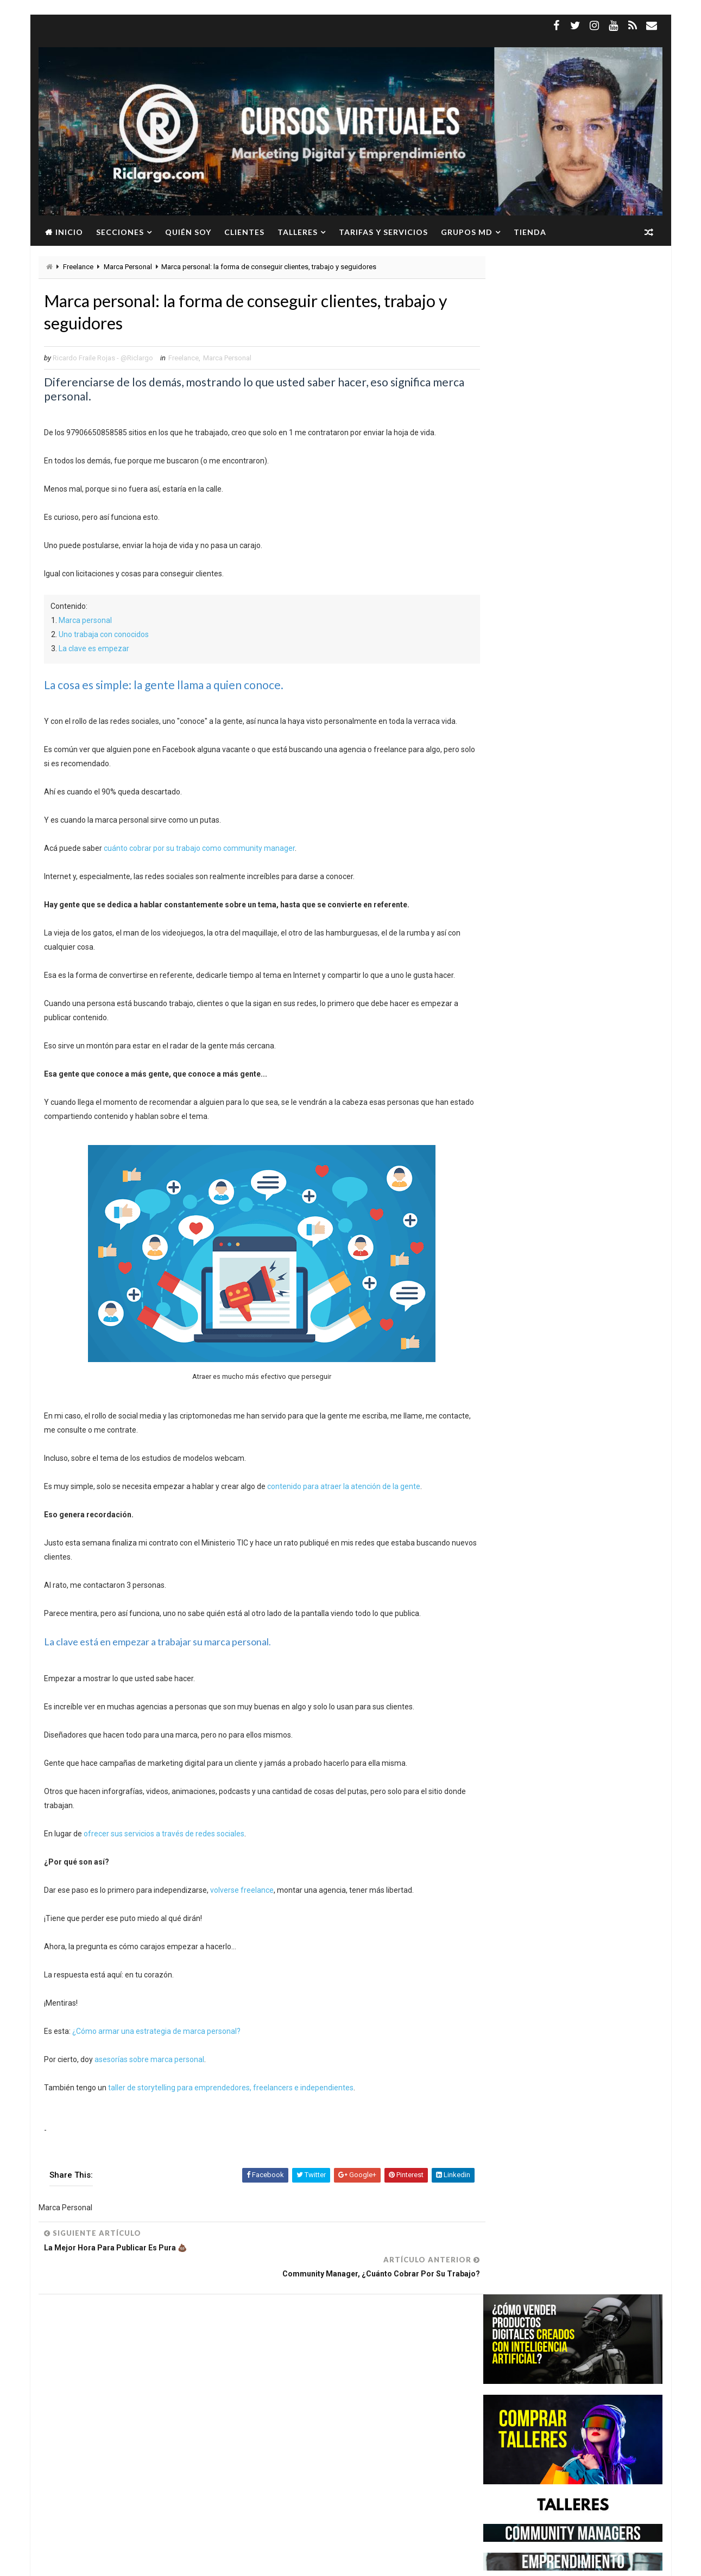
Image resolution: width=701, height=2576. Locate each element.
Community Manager (91, 2344)
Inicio (69, 232)
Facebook (191, 2344)
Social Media (142, 2401)
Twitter (189, 2401)
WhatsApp (74, 2420)
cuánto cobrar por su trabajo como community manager (199, 850)
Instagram (158, 2363)
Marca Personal (128, 267)
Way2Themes (132, 2562)
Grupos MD (466, 232)
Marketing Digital (154, 2382)
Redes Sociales (83, 2401)
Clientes (244, 232)
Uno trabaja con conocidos (104, 636)
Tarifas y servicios (383, 232)
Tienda (530, 232)
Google (116, 2363)
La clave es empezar (94, 650)
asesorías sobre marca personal (149, 2062)
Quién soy (188, 232)
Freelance (78, 267)
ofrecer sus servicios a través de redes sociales (164, 1836)
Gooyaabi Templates (248, 2562)
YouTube (118, 2420)
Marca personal (85, 622)
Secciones (120, 232)
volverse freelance (242, 1892)
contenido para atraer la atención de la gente (343, 1489)
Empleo (151, 2344)
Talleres (297, 232)
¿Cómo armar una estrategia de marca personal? (156, 2034)
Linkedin (203, 2363)
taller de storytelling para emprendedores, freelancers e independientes (230, 2090)
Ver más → (126, 2509)
